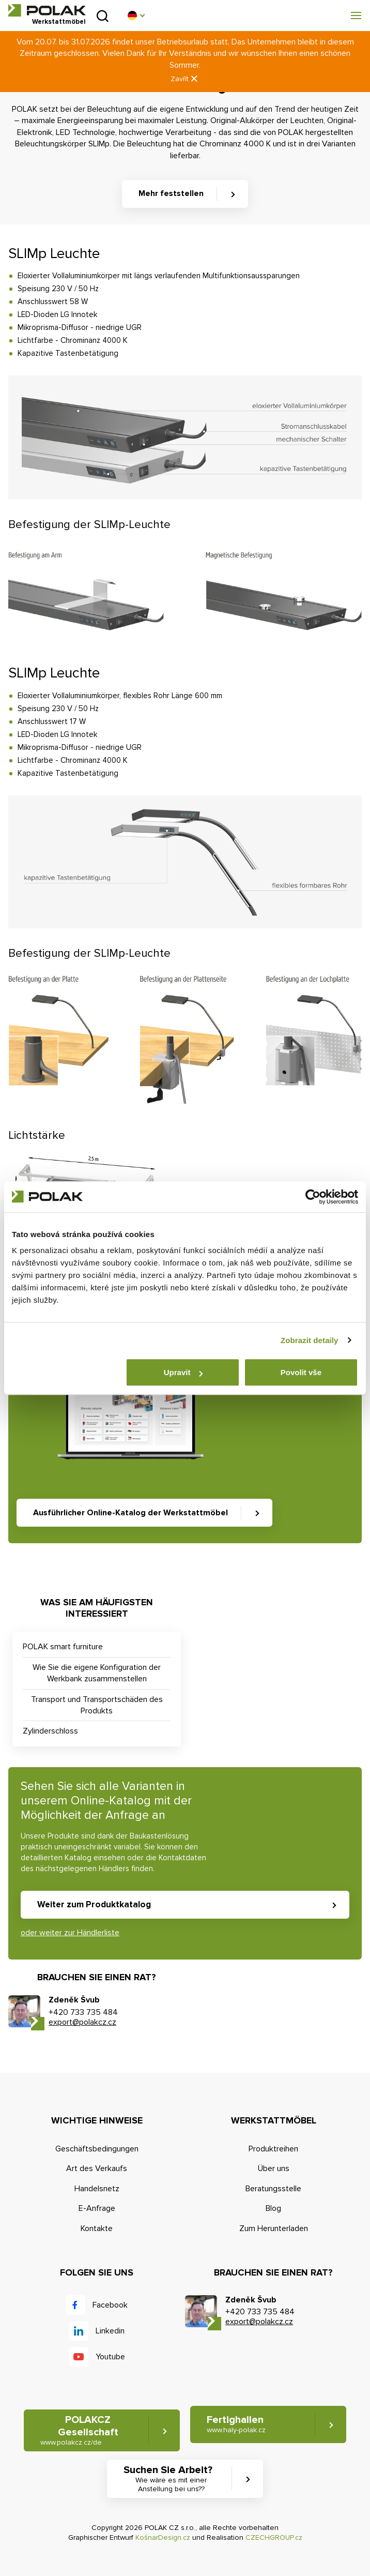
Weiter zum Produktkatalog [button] (94, 1904)
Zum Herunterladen (273, 2228)
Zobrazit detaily (309, 1340)
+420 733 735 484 (83, 2012)
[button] (136, 15)
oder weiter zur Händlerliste (70, 1932)
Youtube (110, 2357)
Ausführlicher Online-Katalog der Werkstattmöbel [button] (130, 1513)
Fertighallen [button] (236, 2424)
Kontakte (97, 2228)
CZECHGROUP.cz (273, 2537)
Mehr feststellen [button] (171, 193)
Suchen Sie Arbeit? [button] (171, 2479)
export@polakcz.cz (82, 2022)
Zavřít (185, 78)
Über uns (273, 2168)
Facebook (110, 2305)
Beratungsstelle (273, 2188)
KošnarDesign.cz (162, 2537)
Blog (273, 2208)
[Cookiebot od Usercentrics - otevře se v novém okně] (313, 1196)
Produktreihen (273, 2149)
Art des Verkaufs (96, 2168)
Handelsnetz (96, 2188)
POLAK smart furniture (63, 1646)
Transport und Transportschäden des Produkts (97, 1705)
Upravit (183, 1372)
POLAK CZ (47, 10)
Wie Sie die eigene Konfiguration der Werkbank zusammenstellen (97, 1673)
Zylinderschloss (50, 1731)
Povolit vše (301, 1372)
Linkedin (110, 2331)
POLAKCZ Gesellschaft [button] (79, 2430)
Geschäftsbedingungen (96, 2149)
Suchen (103, 15)
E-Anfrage (97, 2208)
